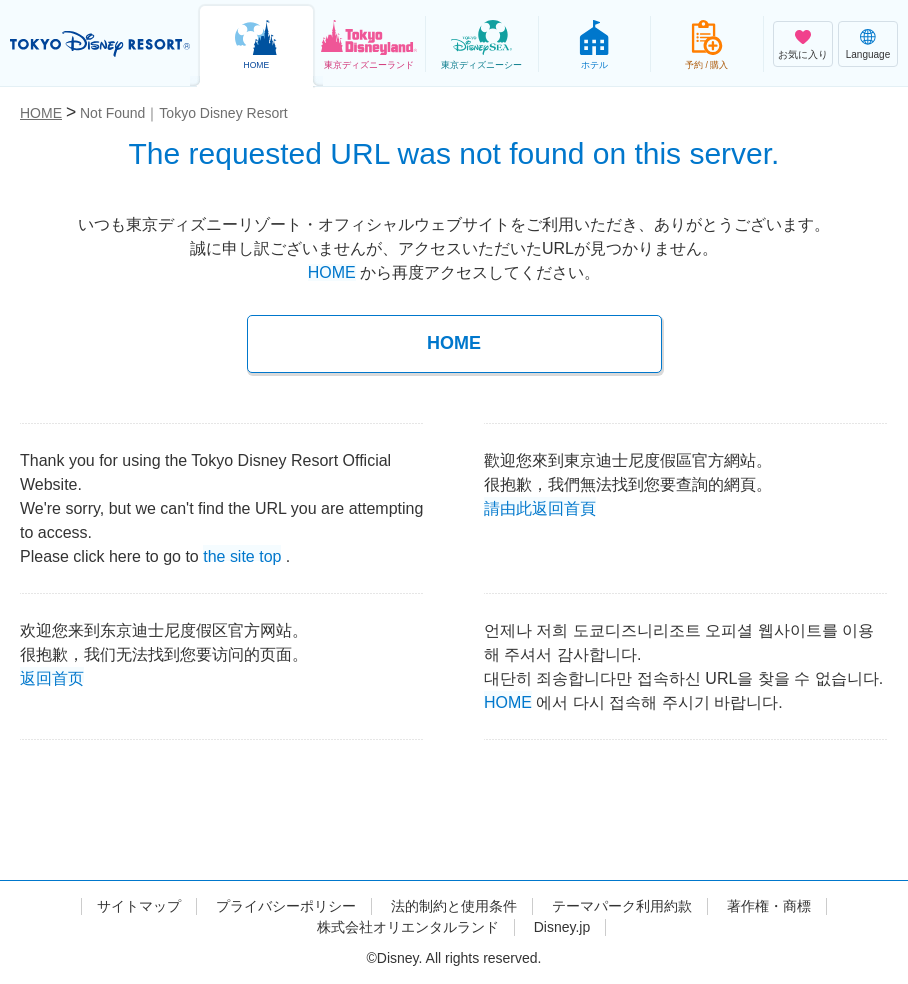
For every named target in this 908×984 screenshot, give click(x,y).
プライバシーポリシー (286, 906)
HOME (332, 272)
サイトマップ (139, 906)
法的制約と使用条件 (454, 906)
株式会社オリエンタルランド (408, 927)
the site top (242, 554)
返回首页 (52, 676)
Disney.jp (562, 927)
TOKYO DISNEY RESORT (100, 44)
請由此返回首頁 (540, 506)
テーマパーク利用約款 (622, 906)
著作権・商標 (769, 906)
